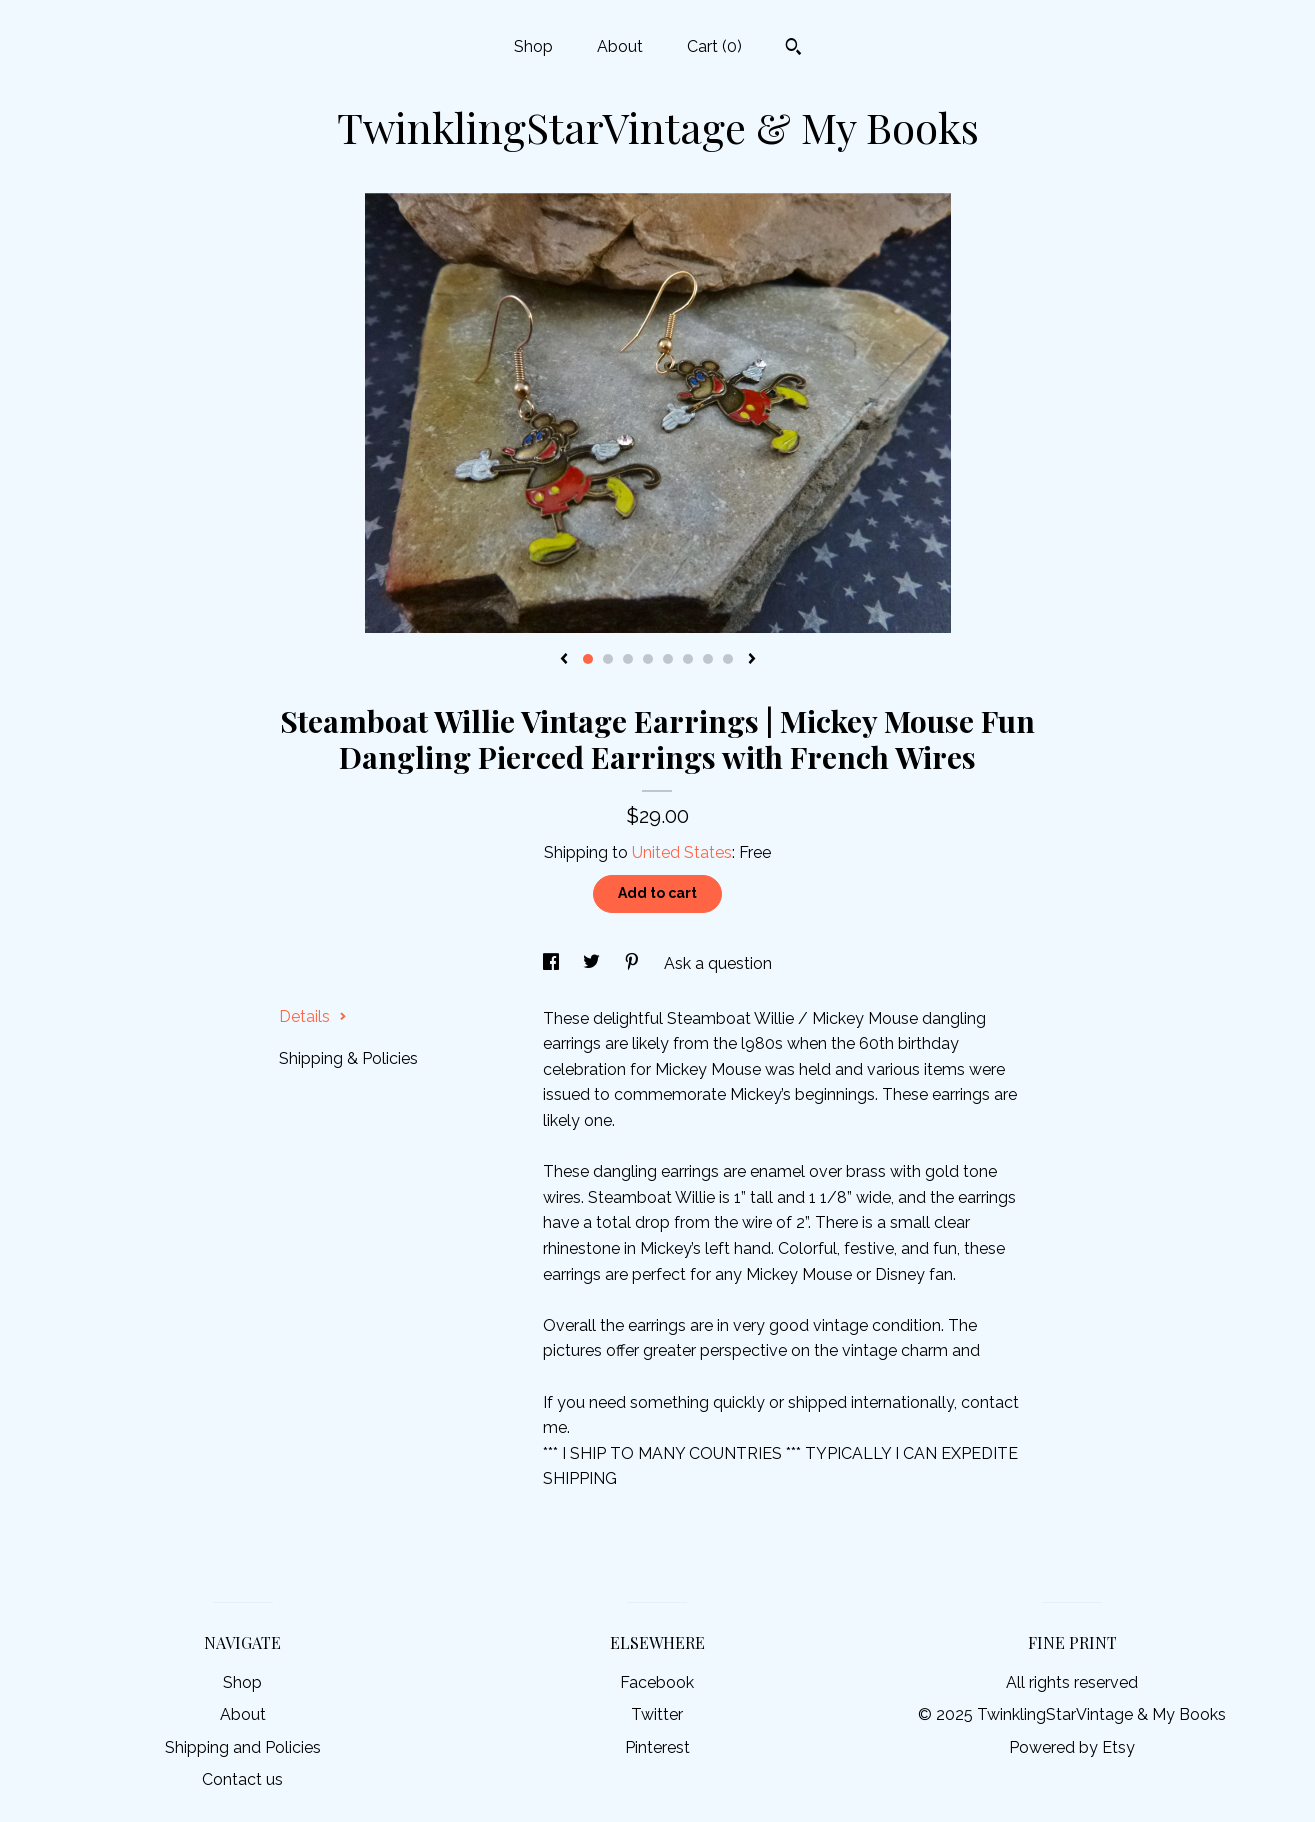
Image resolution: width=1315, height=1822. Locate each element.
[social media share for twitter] (593, 963)
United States (682, 852)
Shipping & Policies (348, 1058)
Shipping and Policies (243, 1747)
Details (313, 1016)
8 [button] (728, 659)
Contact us (242, 1779)
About (620, 46)
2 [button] (608, 659)
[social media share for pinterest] (634, 963)
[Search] (793, 49)
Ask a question (718, 963)
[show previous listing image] (564, 660)
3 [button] (628, 659)
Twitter (657, 1714)
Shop (533, 46)
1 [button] (588, 659)
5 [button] (668, 659)
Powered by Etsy (1072, 1747)
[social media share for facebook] (553, 963)
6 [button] (688, 659)
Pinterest (657, 1747)
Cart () (714, 46)
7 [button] (708, 659)
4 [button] (648, 659)
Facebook (657, 1682)
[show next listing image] (752, 660)
